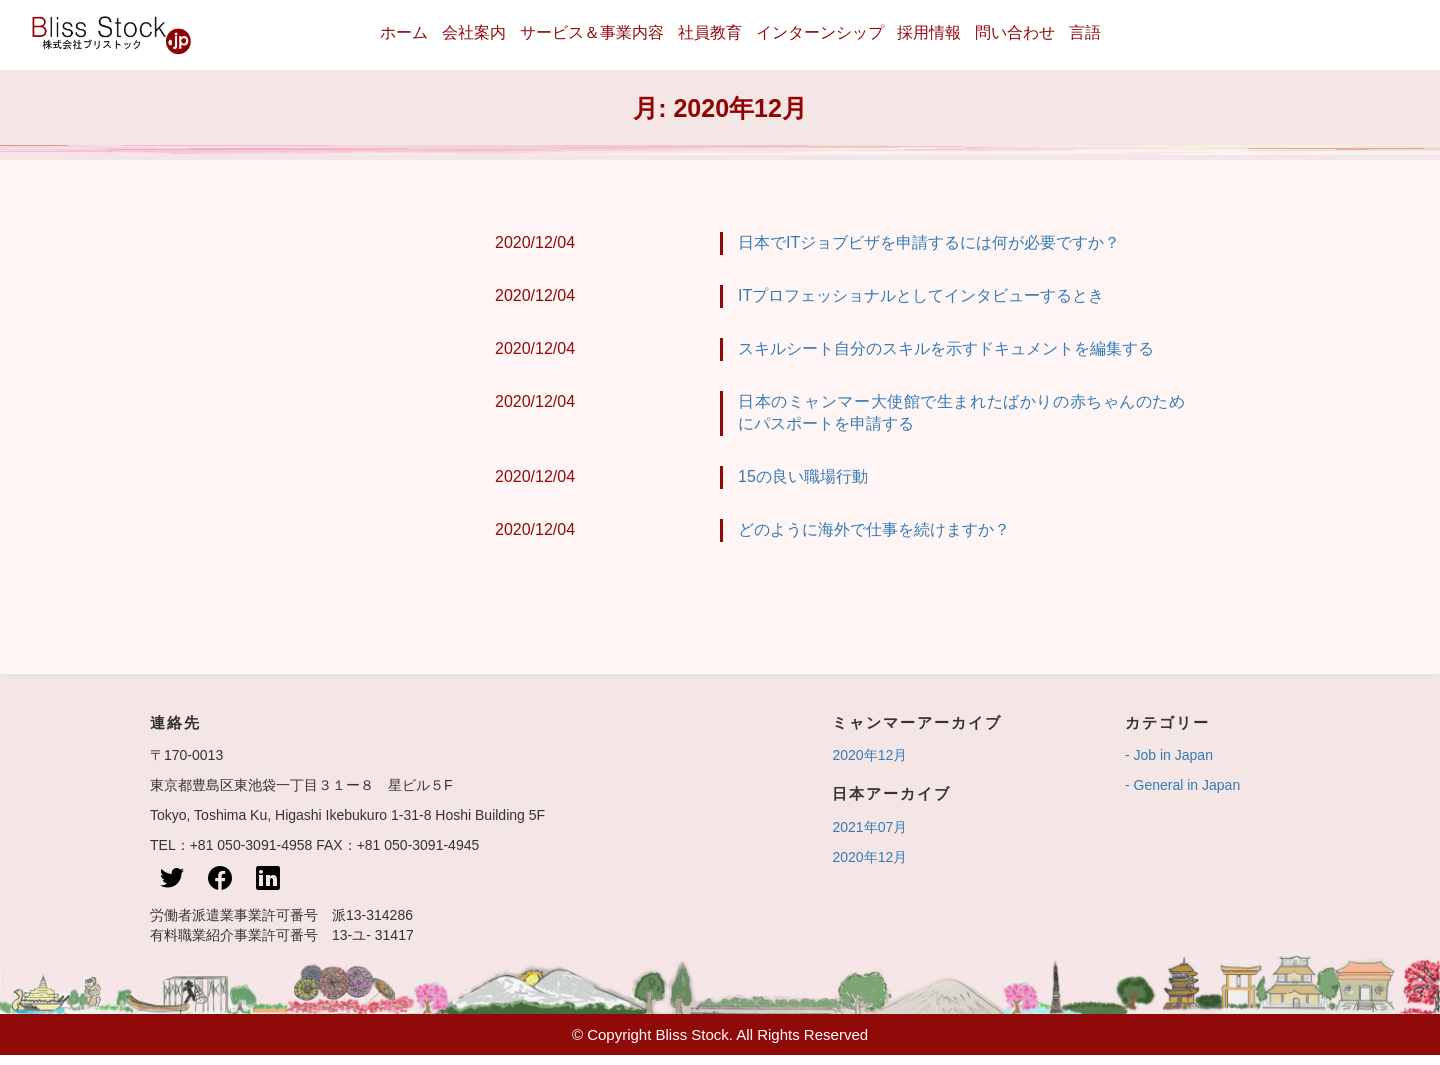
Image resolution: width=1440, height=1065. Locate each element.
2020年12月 (869, 755)
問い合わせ (1015, 32)
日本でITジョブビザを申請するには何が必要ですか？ (929, 242)
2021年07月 (869, 827)
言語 (1085, 32)
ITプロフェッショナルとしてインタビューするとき (921, 295)
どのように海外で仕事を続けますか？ (873, 529)
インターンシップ (820, 32)
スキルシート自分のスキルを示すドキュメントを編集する (946, 348)
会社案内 (474, 32)
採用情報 (929, 32)
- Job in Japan (1169, 755)
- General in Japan (1182, 785)
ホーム (404, 32)
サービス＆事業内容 (592, 32)
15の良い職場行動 (802, 476)
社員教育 (710, 32)
